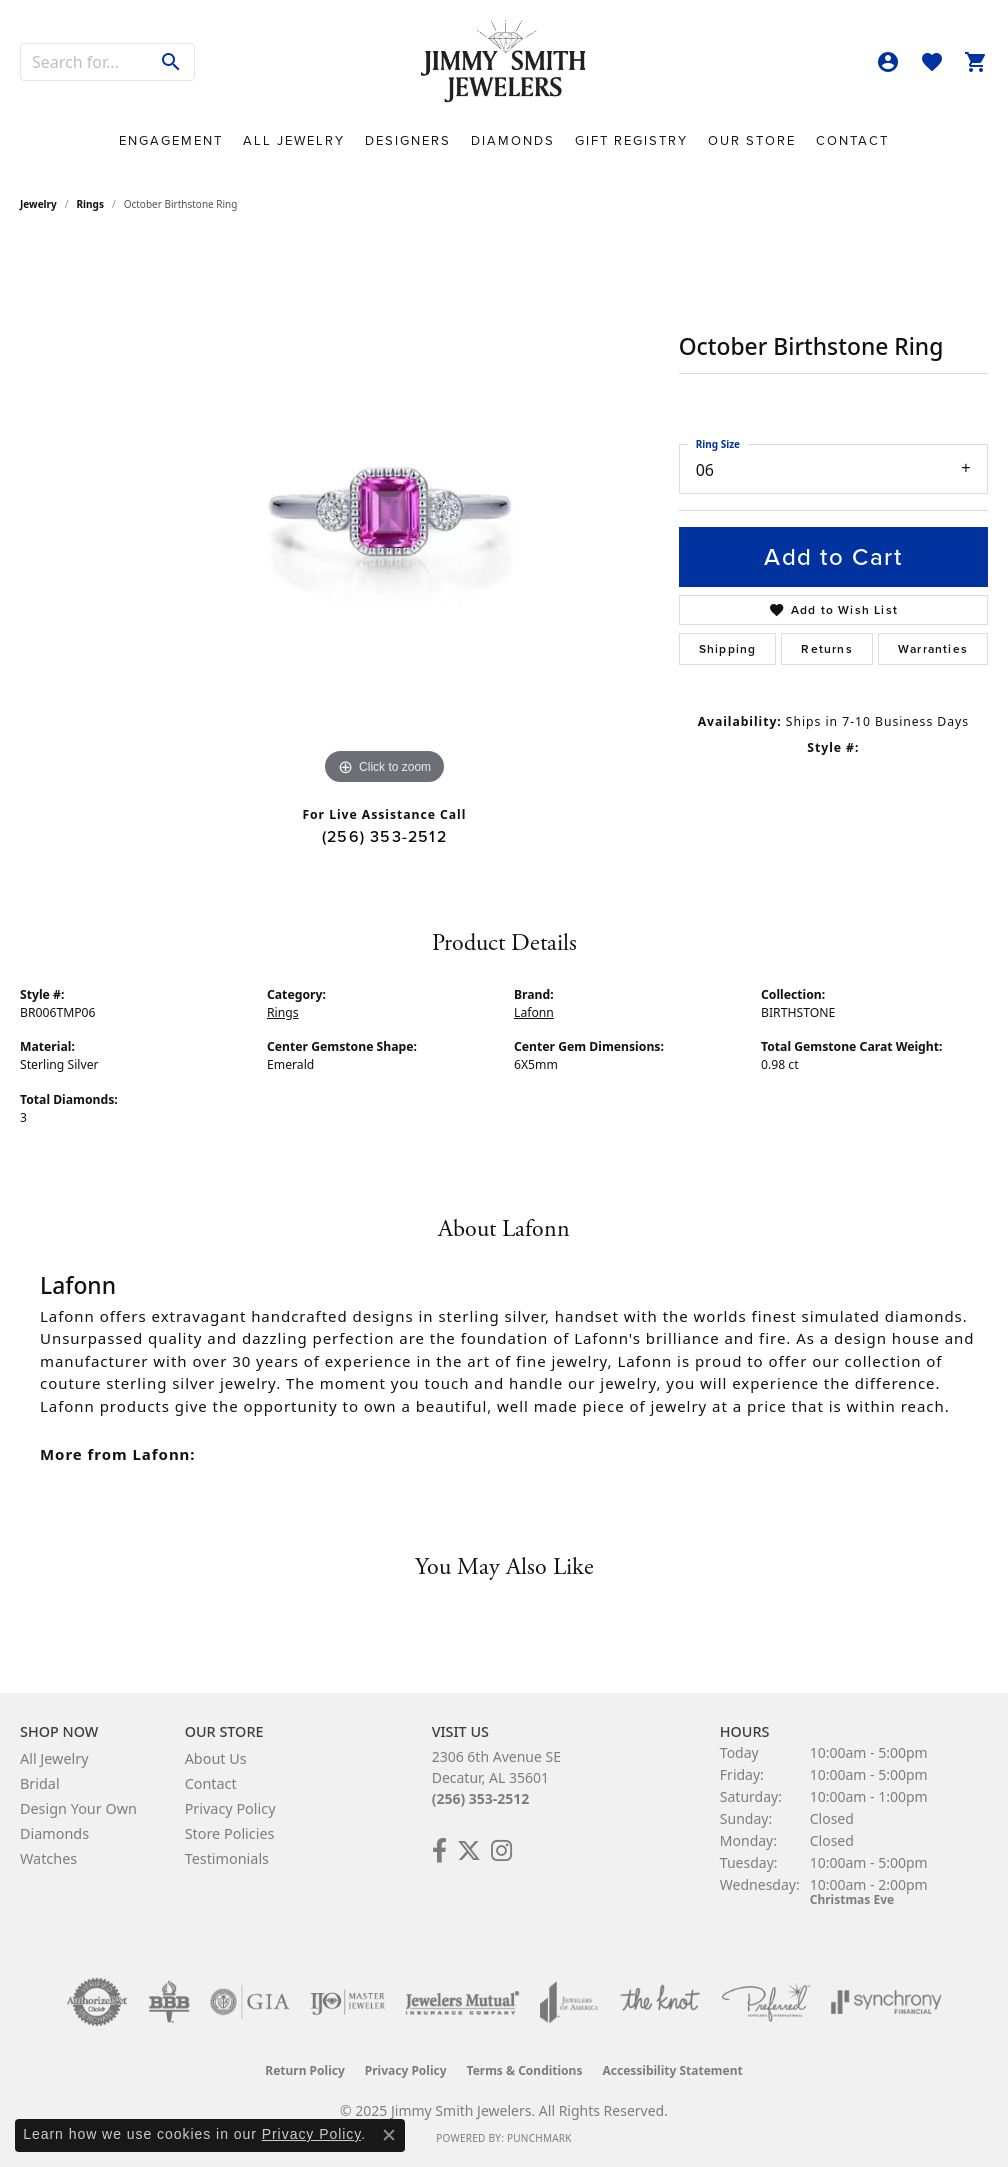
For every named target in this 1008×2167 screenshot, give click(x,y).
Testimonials (227, 1858)
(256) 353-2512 (384, 836)
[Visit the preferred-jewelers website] (766, 2002)
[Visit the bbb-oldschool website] (169, 2002)
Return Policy (305, 2070)
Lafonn (534, 1012)
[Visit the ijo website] (347, 2002)
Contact (852, 140)
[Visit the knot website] (660, 2002)
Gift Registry (631, 140)
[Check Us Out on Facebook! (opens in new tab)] (439, 1851)
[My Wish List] (932, 62)
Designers (408, 140)
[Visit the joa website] (569, 2002)
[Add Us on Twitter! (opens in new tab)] (469, 1851)
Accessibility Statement (672, 2070)
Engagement (171, 140)
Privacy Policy (230, 1808)
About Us (216, 1758)
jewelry (38, 204)
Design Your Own (78, 1808)
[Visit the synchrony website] (886, 2002)
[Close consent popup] (389, 2135)
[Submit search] (171, 62)
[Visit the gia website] (250, 2002)
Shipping (728, 649)
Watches (48, 1858)
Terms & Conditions (525, 2070)
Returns (826, 649)
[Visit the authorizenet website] (97, 2002)
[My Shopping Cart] (976, 62)
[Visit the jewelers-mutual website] (462, 2002)
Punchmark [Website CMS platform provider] (539, 2138)
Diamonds (513, 140)
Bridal (40, 1783)
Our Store (752, 140)
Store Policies (230, 1833)
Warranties (933, 649)
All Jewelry (294, 140)
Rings (90, 204)
